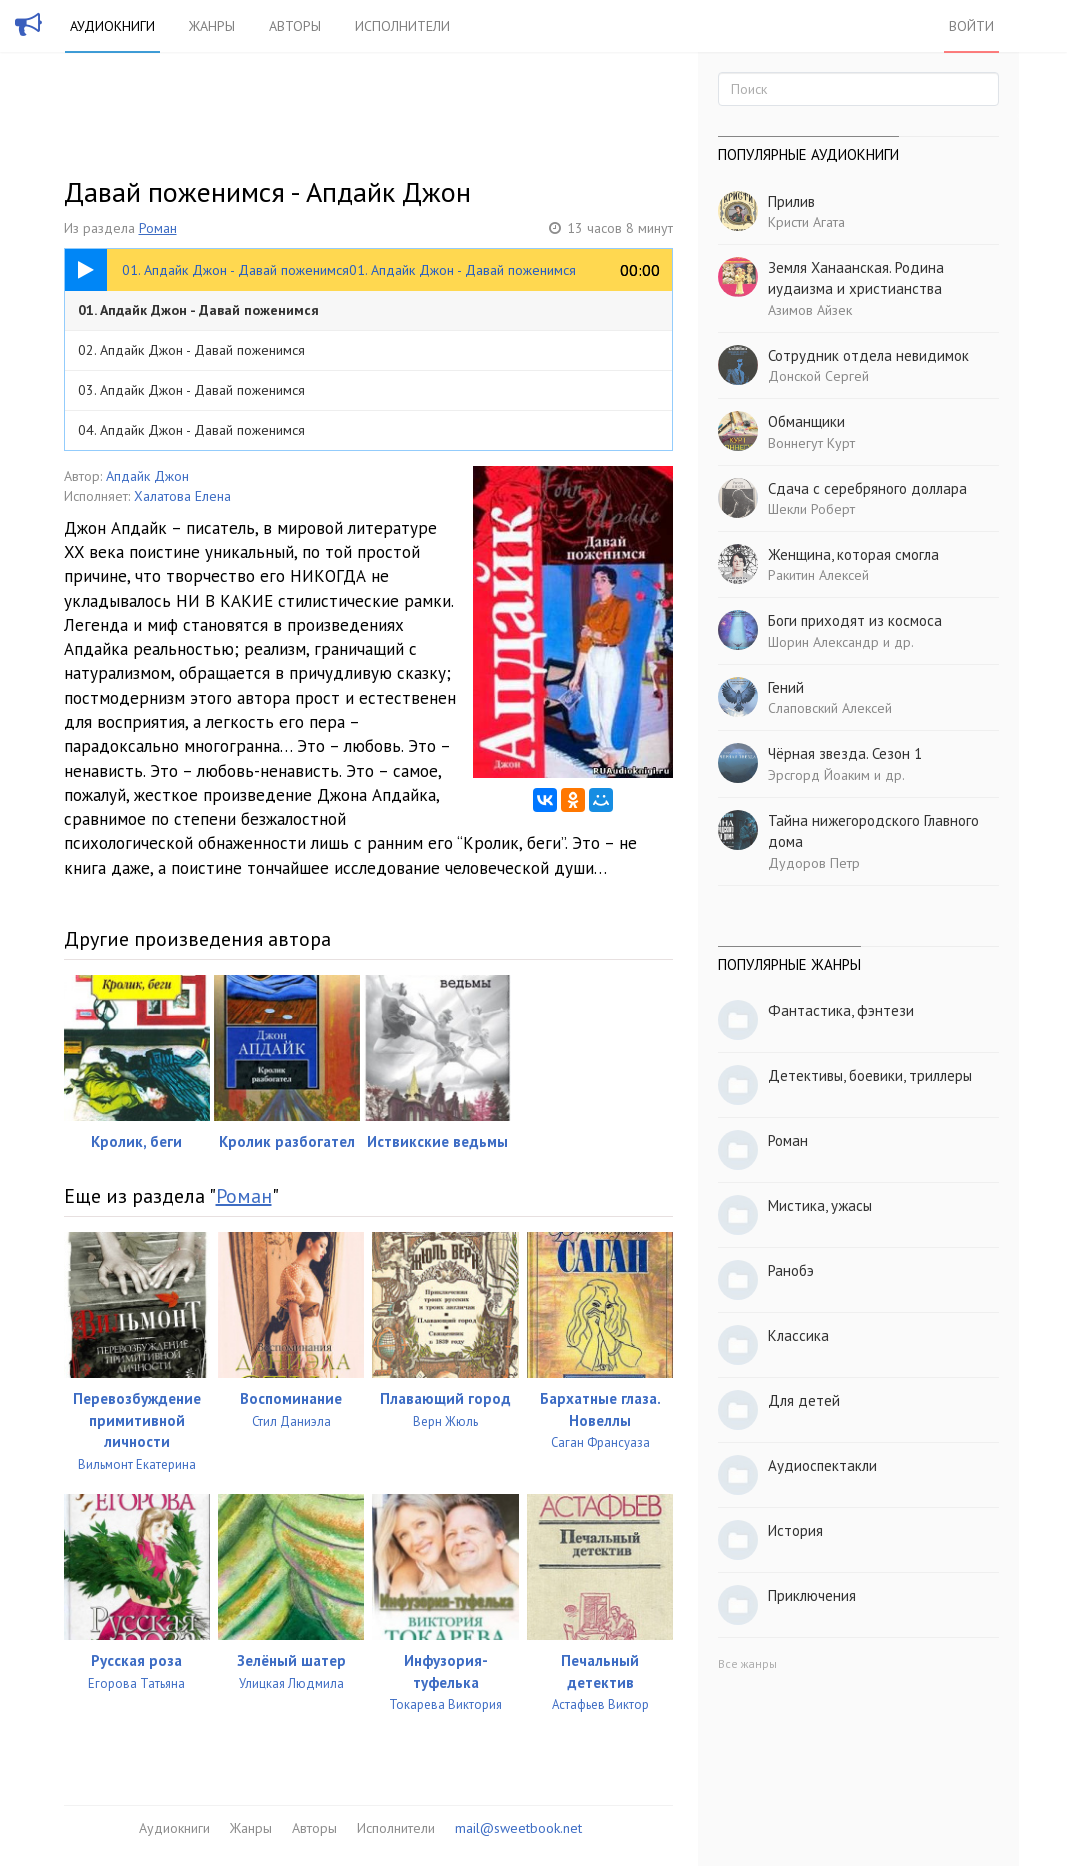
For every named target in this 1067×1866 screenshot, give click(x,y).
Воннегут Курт (811, 443)
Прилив (791, 201)
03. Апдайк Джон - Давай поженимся (191, 390)
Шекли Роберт (811, 509)
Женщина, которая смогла (853, 554)
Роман (158, 228)
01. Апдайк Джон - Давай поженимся (198, 310)
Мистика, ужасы (820, 1205)
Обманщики (806, 421)
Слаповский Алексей (830, 708)
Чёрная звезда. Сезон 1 (845, 753)
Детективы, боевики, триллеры (870, 1075)
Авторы (295, 26)
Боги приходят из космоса (855, 620)
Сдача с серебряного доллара (867, 488)
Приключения (812, 1595)
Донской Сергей (818, 376)
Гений (786, 687)
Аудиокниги (112, 26)
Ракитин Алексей (818, 575)
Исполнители (402, 26)
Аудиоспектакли (822, 1465)
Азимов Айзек (810, 310)
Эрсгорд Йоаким (819, 775)
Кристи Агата (806, 222)
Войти (971, 26)
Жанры (212, 26)
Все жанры (747, 1663)
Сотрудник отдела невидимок (868, 355)
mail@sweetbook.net (518, 1828)
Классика (798, 1335)
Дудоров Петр (814, 863)
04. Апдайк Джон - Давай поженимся (191, 430)
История (795, 1530)
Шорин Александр (823, 642)
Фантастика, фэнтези (841, 1010)
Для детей (804, 1400)
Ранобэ (791, 1270)
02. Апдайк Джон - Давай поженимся (191, 350)
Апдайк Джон (147, 476)
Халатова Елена (182, 496)
